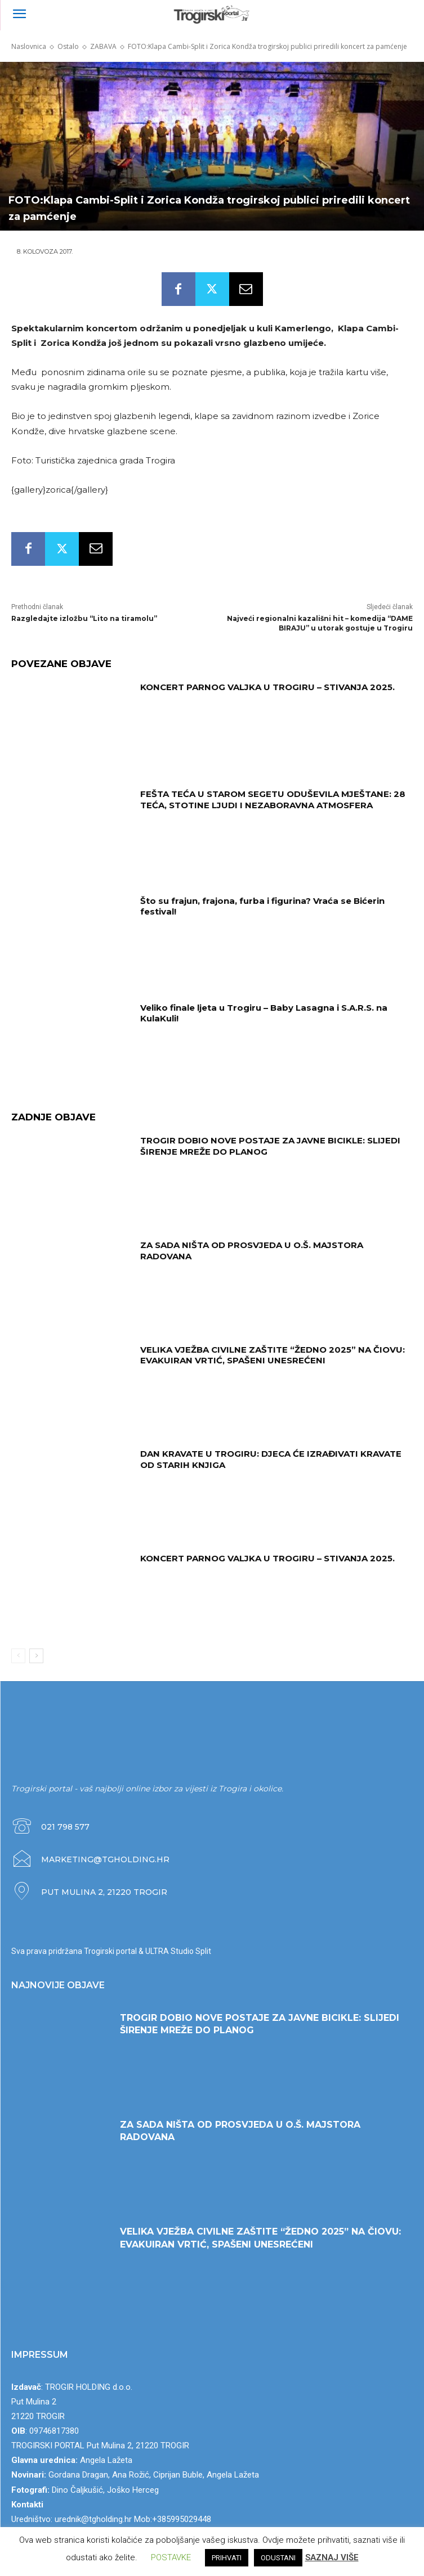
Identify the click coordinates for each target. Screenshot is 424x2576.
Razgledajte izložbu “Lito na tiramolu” (84, 618)
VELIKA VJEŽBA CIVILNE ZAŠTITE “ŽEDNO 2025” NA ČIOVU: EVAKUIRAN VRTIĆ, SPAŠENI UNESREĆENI (272, 1355)
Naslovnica (28, 46)
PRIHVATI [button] (227, 2558)
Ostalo (68, 46)
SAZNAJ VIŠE (332, 2557)
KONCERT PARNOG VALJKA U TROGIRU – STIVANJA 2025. (267, 687)
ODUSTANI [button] (278, 2558)
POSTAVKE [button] (171, 2557)
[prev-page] (18, 1656)
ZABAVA (103, 46)
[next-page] (36, 1656)
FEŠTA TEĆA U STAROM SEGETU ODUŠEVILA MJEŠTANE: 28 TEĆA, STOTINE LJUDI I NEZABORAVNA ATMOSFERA (272, 799)
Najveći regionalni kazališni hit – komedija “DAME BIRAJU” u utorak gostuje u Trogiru (320, 623)
